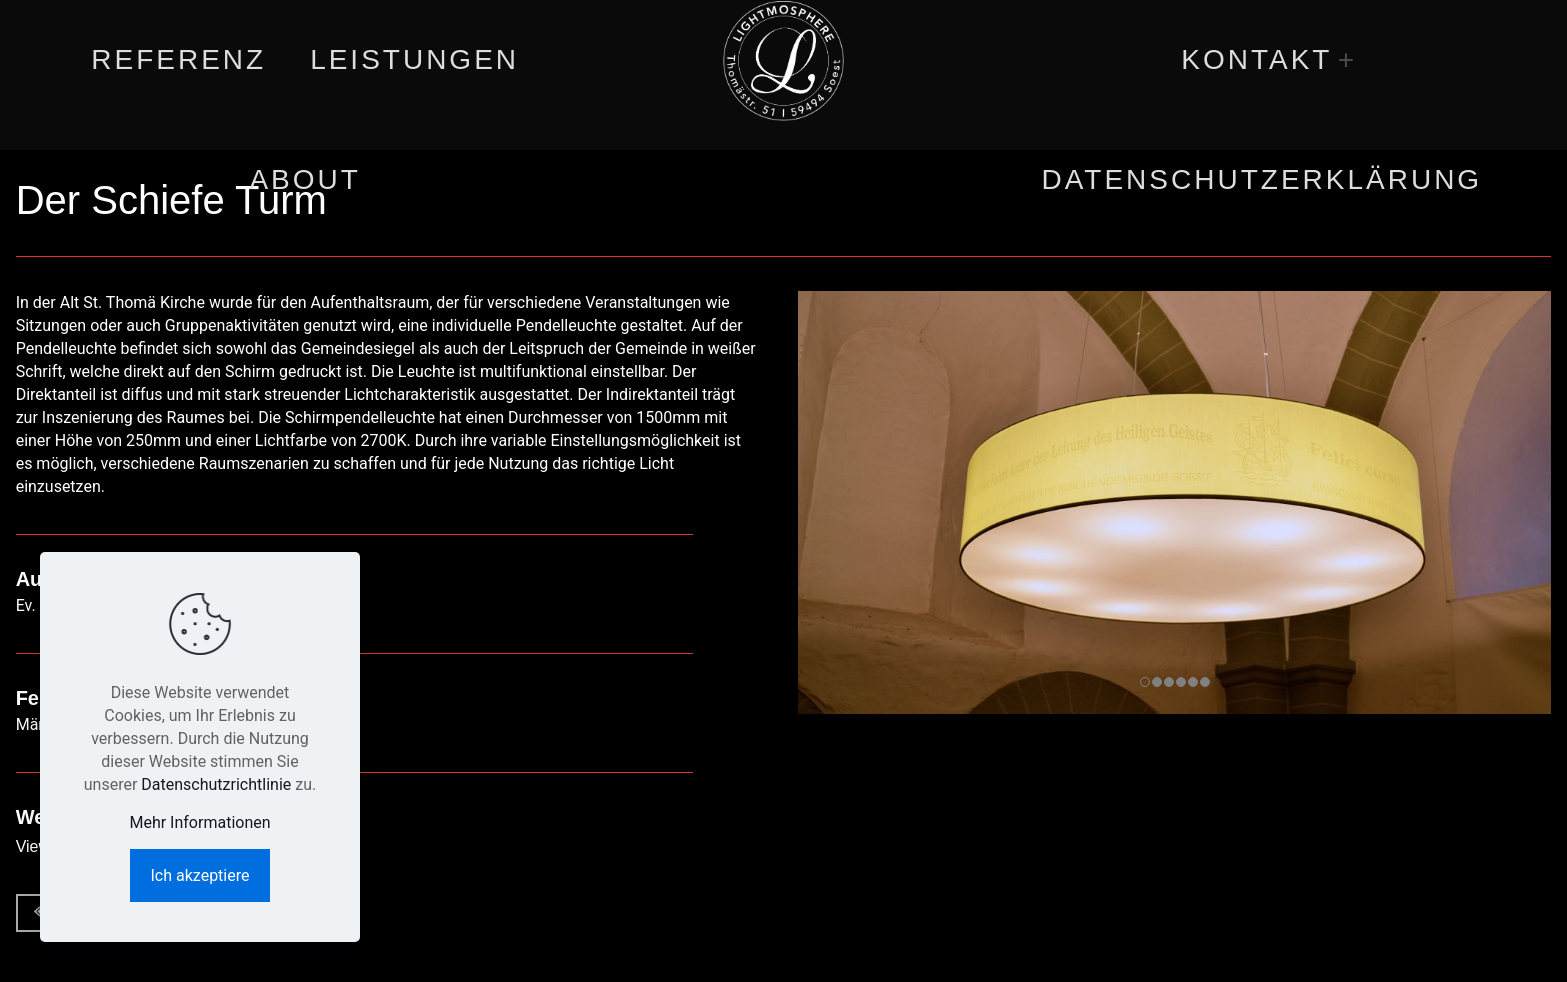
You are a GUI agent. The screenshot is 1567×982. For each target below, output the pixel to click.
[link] (1347, 60)
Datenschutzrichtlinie (216, 784)
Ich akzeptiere (200, 875)
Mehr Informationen (199, 822)
